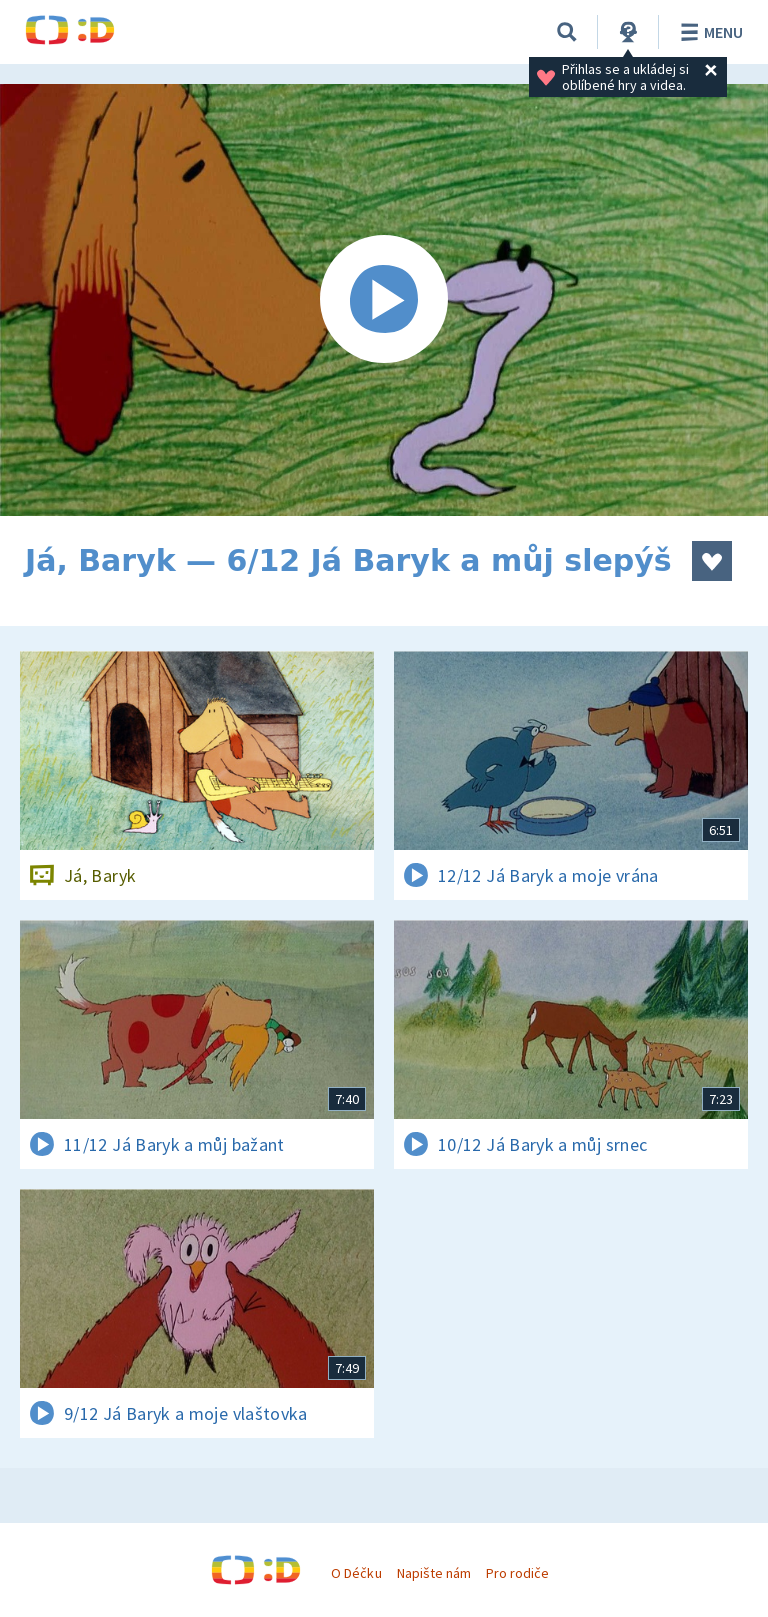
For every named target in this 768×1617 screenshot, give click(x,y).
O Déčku (356, 1573)
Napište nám (434, 1573)
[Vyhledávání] (567, 32)
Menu (708, 32)
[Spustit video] (384, 300)
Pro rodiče (517, 1573)
